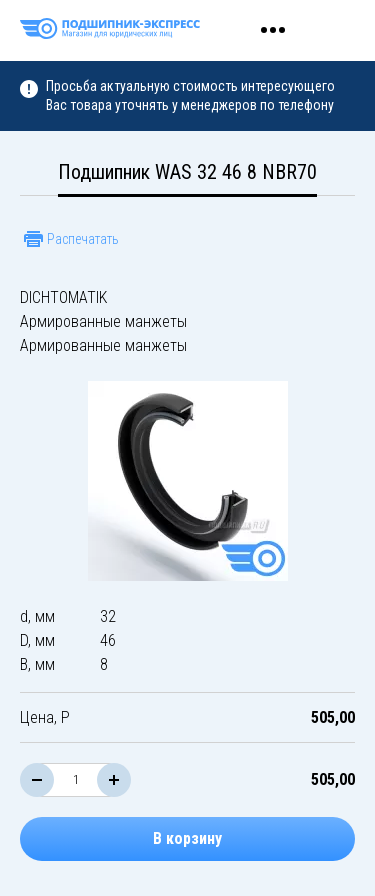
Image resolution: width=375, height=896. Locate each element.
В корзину (187, 838)
